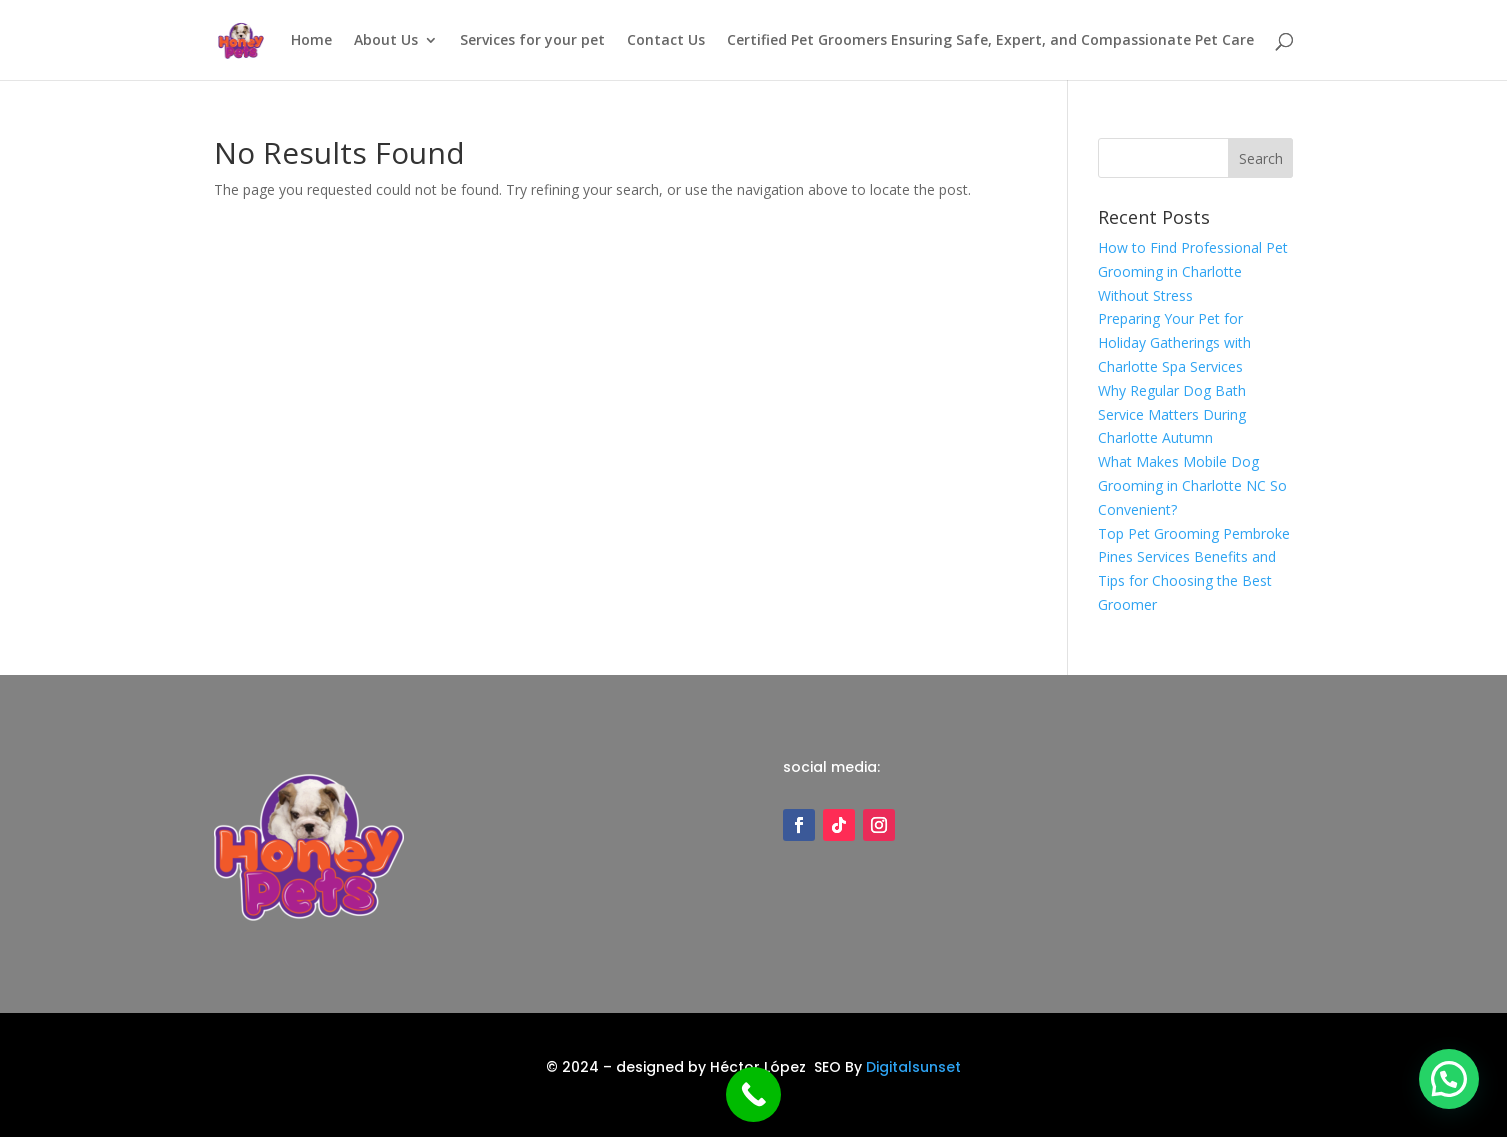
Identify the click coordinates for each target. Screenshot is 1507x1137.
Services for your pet (532, 41)
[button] (1448, 1076)
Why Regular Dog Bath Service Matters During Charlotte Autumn (1172, 414)
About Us (386, 41)
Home (311, 41)
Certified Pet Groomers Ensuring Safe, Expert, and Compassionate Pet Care (990, 41)
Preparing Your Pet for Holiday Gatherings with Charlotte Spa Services (1174, 342)
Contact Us (666, 41)
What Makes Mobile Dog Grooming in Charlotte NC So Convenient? (1192, 485)
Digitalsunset (913, 1067)
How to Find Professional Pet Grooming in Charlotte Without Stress (1193, 271)
